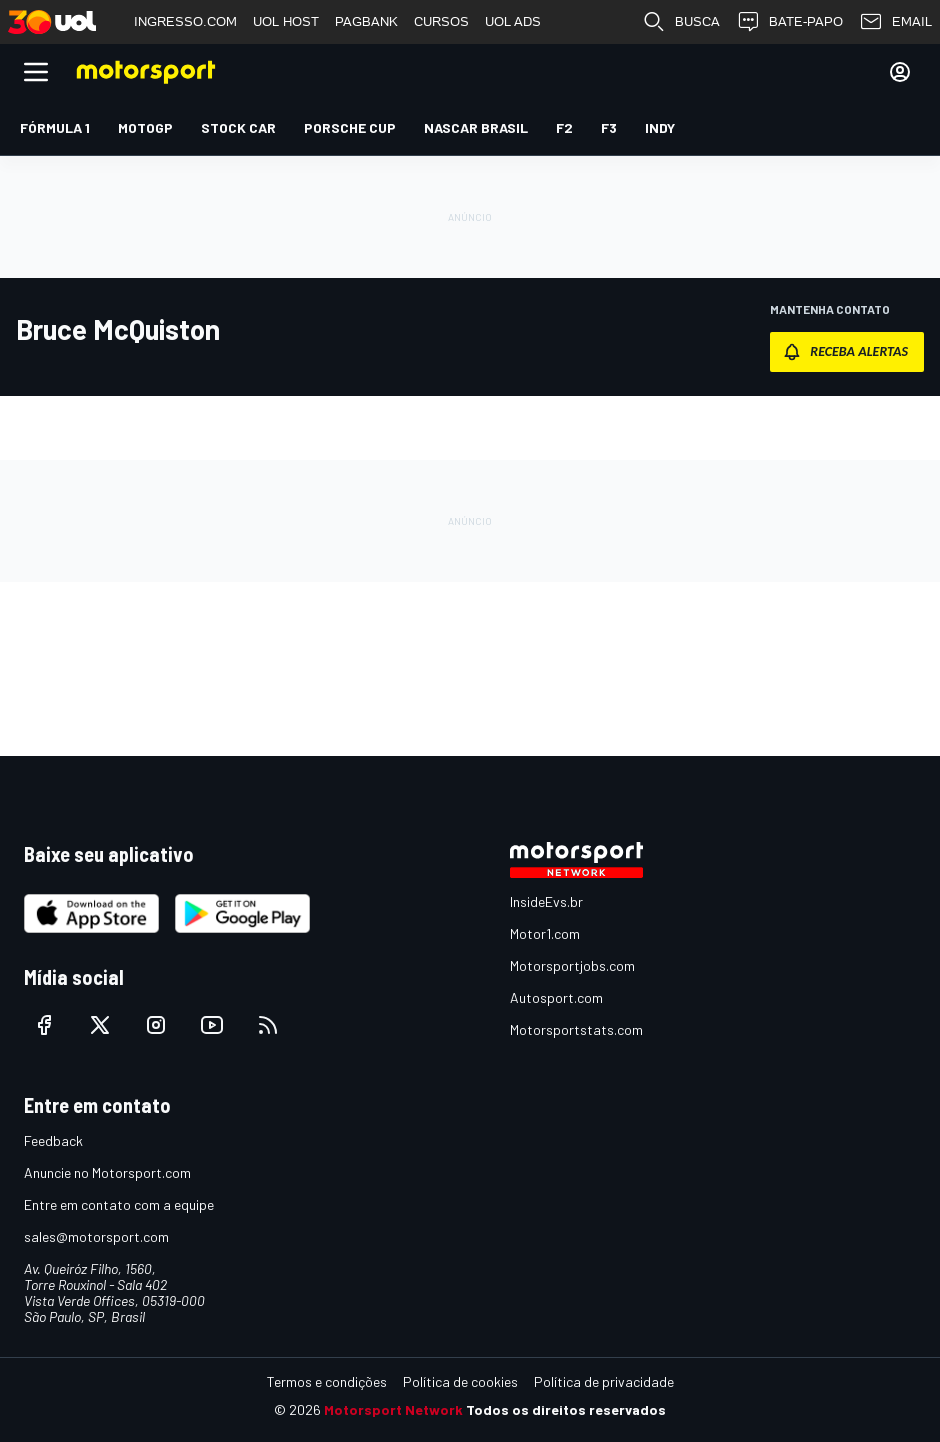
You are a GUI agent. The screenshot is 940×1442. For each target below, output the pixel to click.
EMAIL (895, 22)
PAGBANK (366, 21)
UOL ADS (513, 21)
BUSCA (681, 22)
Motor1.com (545, 933)
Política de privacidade (604, 1381)
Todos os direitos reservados (566, 1409)
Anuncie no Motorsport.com (107, 1172)
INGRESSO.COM (185, 21)
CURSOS (441, 21)
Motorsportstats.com (576, 1029)
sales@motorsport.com (96, 1236)
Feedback (53, 1140)
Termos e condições (327, 1381)
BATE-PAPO (789, 22)
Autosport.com (556, 997)
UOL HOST (286, 21)
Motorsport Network (393, 1409)
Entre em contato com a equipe (119, 1204)
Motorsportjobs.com (572, 965)
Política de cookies (460, 1381)
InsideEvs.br (546, 901)
